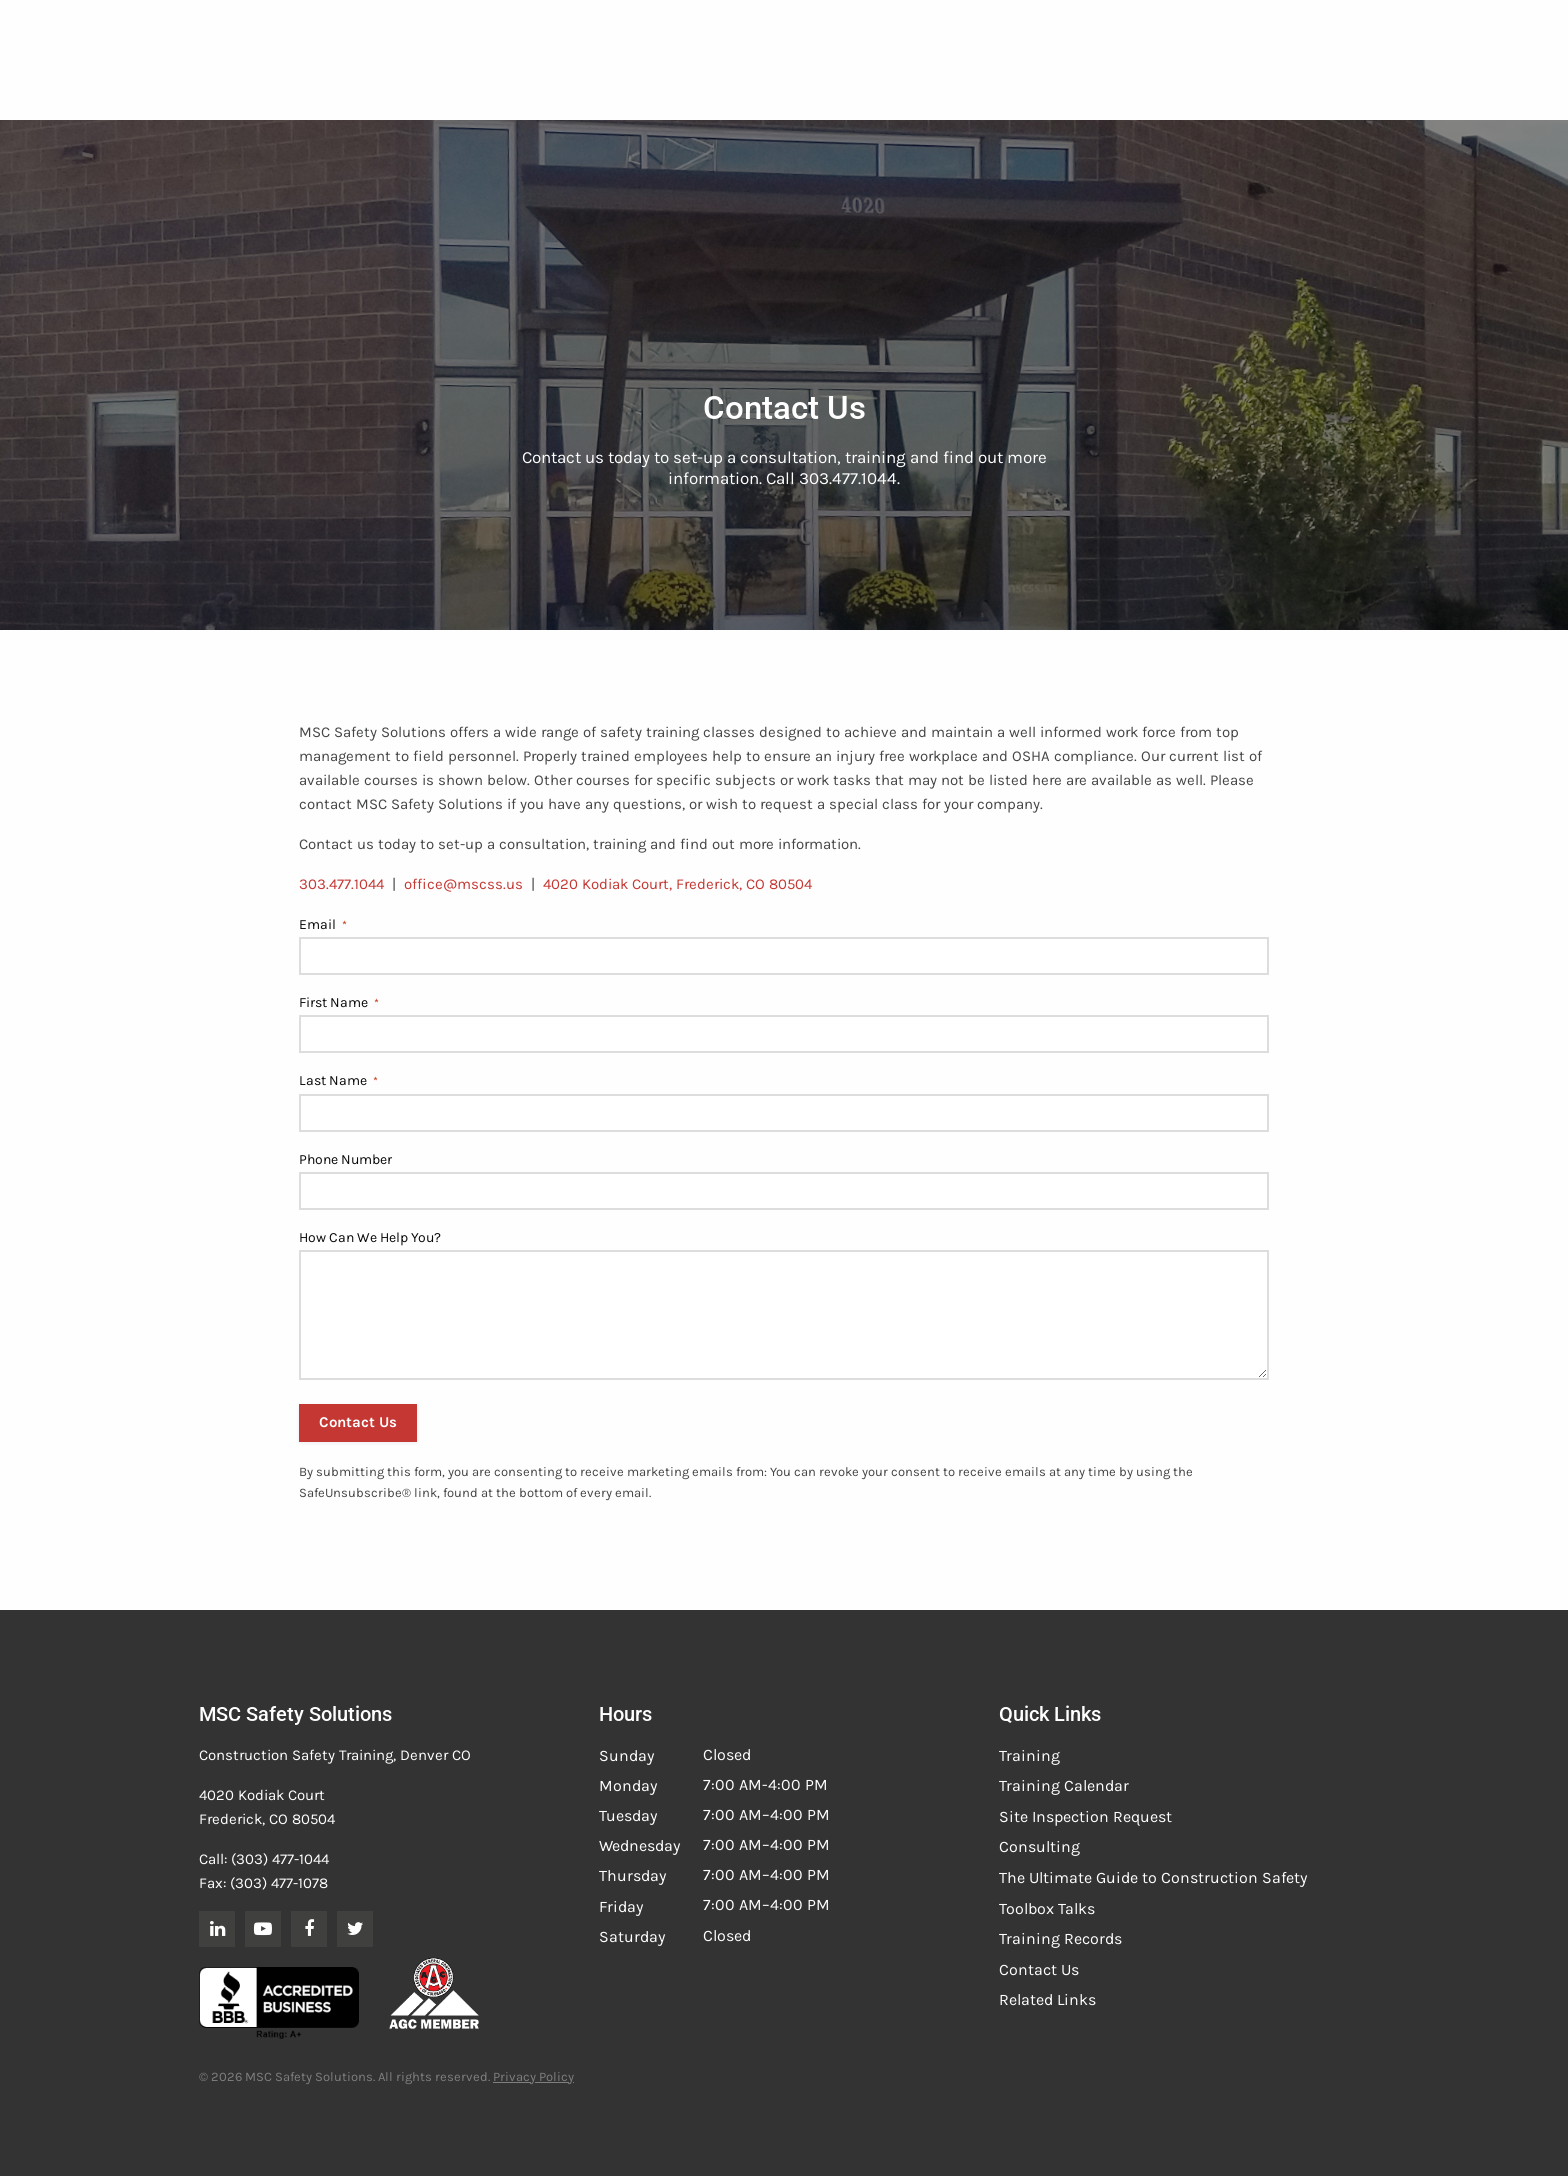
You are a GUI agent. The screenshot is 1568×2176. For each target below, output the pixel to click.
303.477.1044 (341, 884)
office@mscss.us (463, 884)
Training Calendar (1064, 1785)
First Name (339, 1003)
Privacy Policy (533, 2076)
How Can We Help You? (370, 1237)
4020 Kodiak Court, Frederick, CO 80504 (677, 884)
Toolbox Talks (1047, 1908)
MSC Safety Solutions (295, 1714)
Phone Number (345, 1159)
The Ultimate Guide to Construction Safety (1153, 1877)
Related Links (1047, 1999)
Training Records (1060, 1938)
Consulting (1039, 1846)
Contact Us (1039, 1969)
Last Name (338, 1081)
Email (323, 925)
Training (1029, 1755)
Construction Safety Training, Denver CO (335, 1755)
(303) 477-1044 (280, 1859)
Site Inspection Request (1085, 1816)
